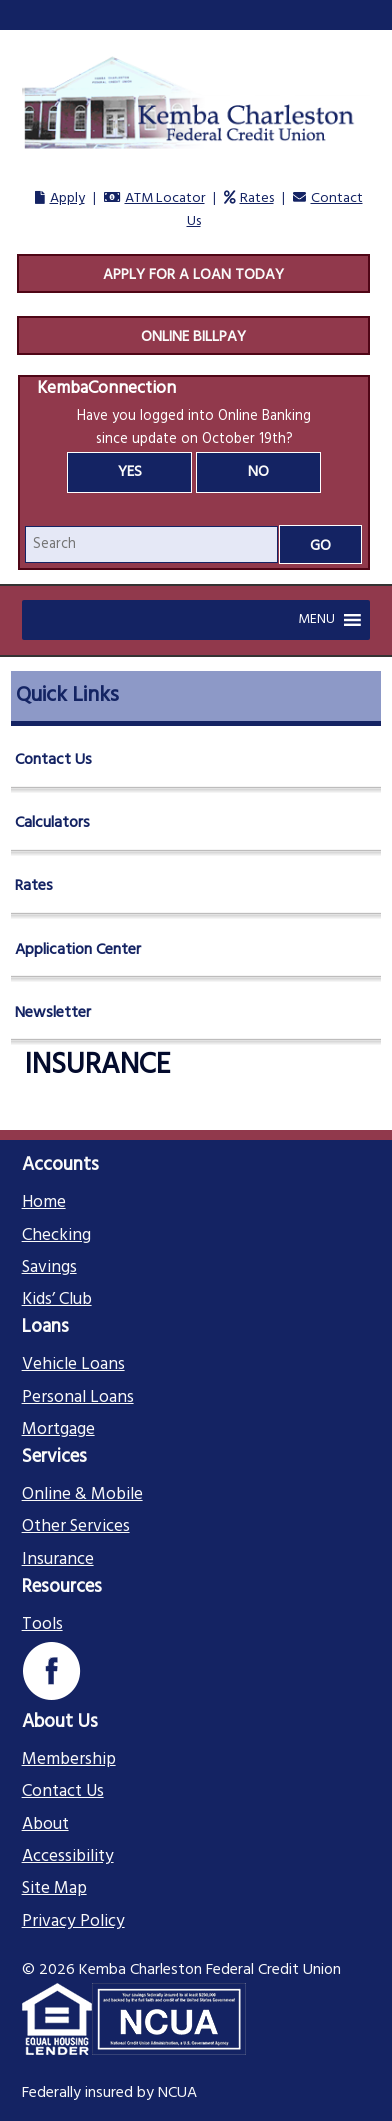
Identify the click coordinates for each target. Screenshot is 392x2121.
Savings (49, 1268)
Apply (67, 198)
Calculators (52, 823)
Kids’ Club (57, 1300)
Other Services (76, 1527)
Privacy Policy (73, 1922)
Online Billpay (193, 337)
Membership (69, 1760)
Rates (257, 198)
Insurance (58, 1560)
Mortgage (58, 1430)
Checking (56, 1236)
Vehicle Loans (73, 1365)
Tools (42, 1625)
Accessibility (68, 1857)
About (45, 1825)
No (258, 472)
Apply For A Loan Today (193, 275)
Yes (130, 472)
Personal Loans (78, 1398)
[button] (316, 620)
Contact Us (53, 760)
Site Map (54, 1889)
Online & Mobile (82, 1495)
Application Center (78, 950)
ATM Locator (165, 198)
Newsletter (53, 1013)
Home (44, 1203)
